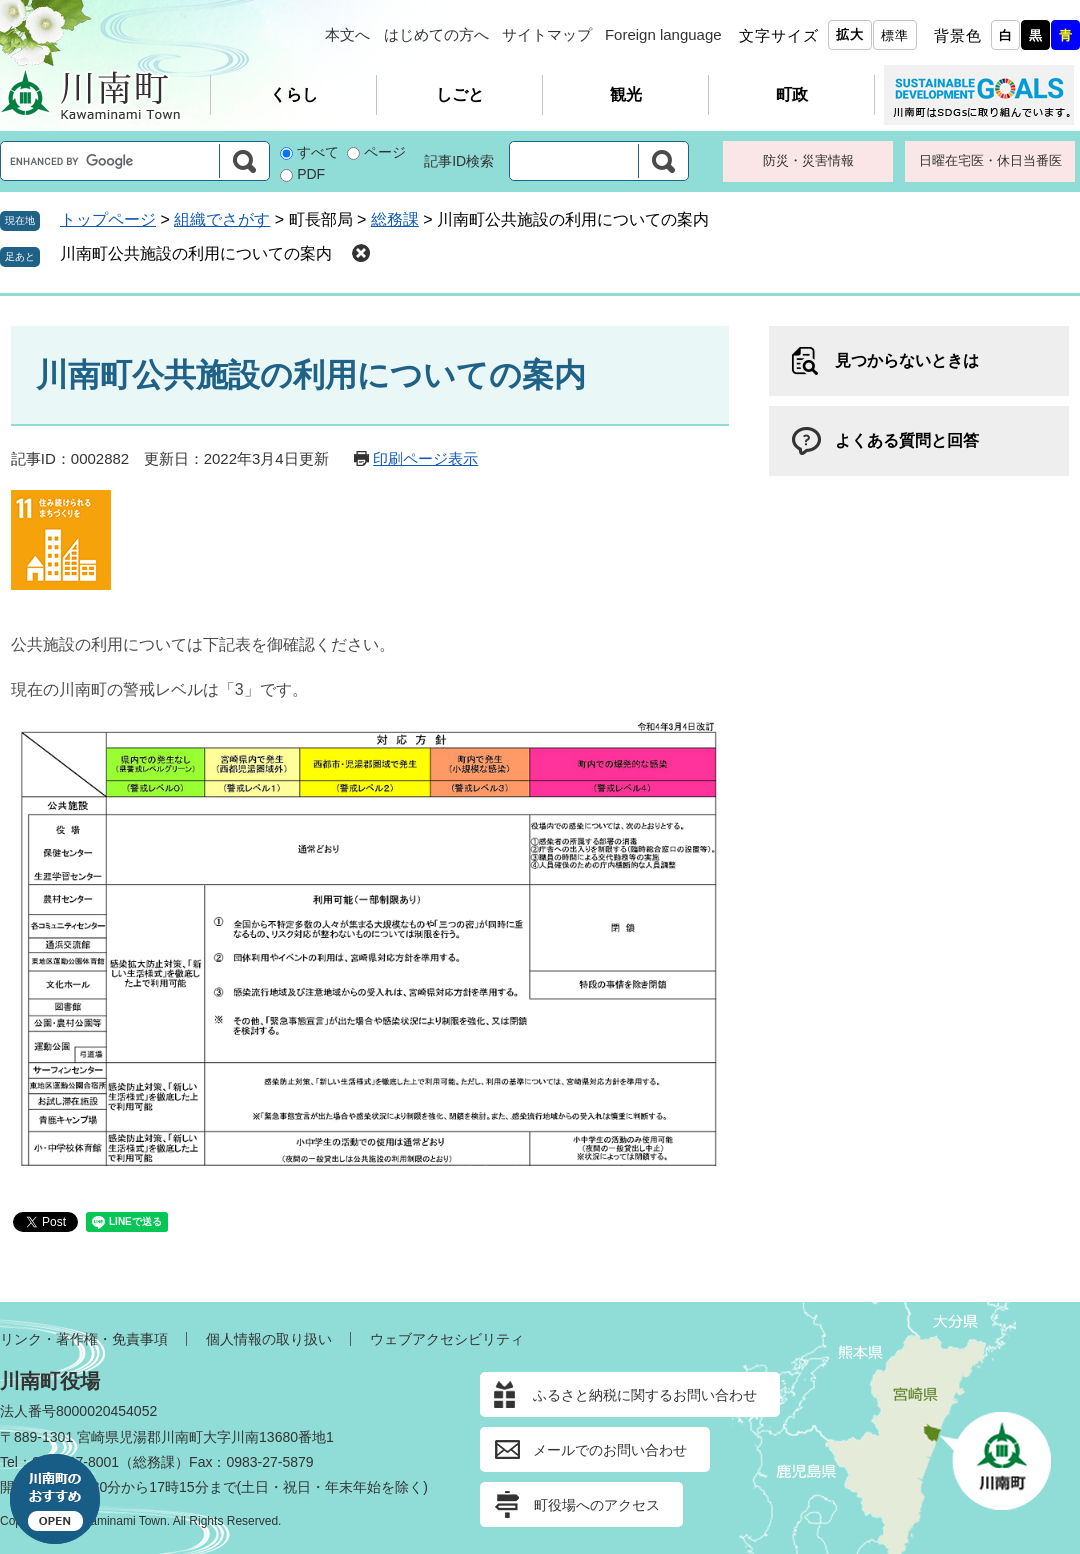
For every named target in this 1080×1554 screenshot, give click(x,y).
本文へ (347, 34)
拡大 (850, 34)
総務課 (395, 219)
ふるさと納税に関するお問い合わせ (645, 1395)
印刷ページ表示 (425, 458)
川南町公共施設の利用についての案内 (196, 253)
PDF (311, 174)
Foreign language (663, 34)
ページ (385, 152)
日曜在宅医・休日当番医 (990, 160)
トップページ (108, 219)
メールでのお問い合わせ (610, 1450)
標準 (895, 35)
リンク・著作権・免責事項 (84, 1339)
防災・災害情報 (808, 160)
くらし (294, 94)
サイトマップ (547, 34)
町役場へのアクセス (597, 1505)
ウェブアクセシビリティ (447, 1339)
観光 (626, 94)
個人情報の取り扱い (269, 1339)
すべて (318, 152)
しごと (460, 94)
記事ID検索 (459, 161)
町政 (792, 94)
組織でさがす (222, 219)
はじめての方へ (436, 34)
